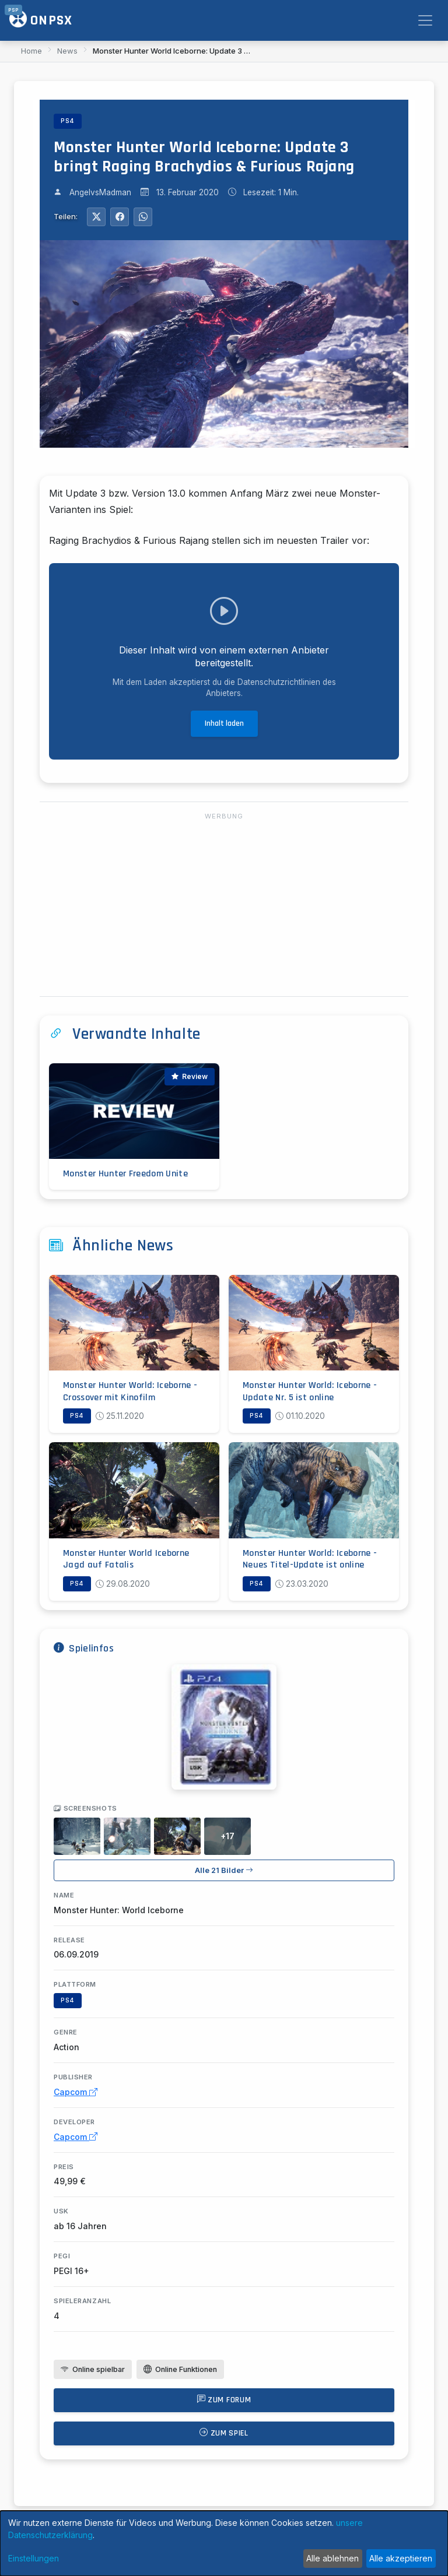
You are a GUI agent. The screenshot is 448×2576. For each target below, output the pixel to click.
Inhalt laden (224, 723)
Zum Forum (224, 2400)
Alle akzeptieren (400, 2558)
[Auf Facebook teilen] (119, 217)
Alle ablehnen (332, 2558)
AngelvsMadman (100, 192)
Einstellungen (33, 2558)
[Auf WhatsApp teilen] (143, 217)
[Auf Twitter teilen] (96, 217)
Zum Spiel (224, 2433)
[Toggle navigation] (425, 20)
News (67, 50)
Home (31, 50)
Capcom (75, 2092)
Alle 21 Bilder (224, 1870)
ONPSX (40, 19)
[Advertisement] (224, 905)
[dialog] (224, 2543)
